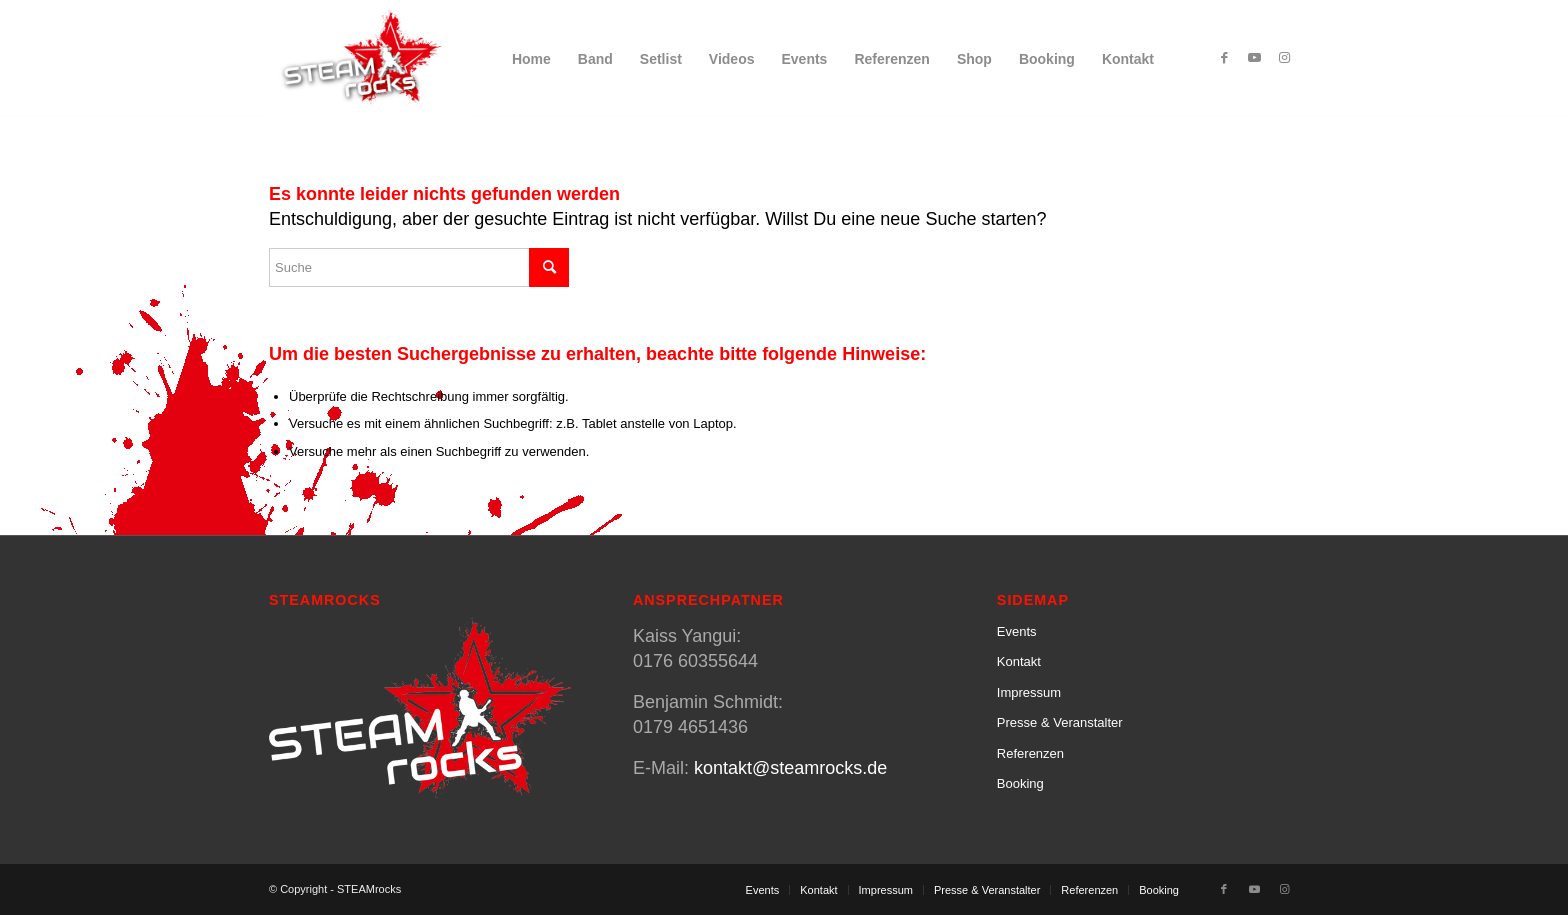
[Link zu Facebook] (1224, 58)
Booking (1020, 783)
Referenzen (1030, 753)
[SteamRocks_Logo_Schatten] (367, 59)
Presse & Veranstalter (1060, 722)
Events (1017, 631)
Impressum (1029, 692)
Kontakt (1019, 661)
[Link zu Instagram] (1284, 58)
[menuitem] (531, 59)
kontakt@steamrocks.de (790, 768)
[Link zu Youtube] (1254, 58)
